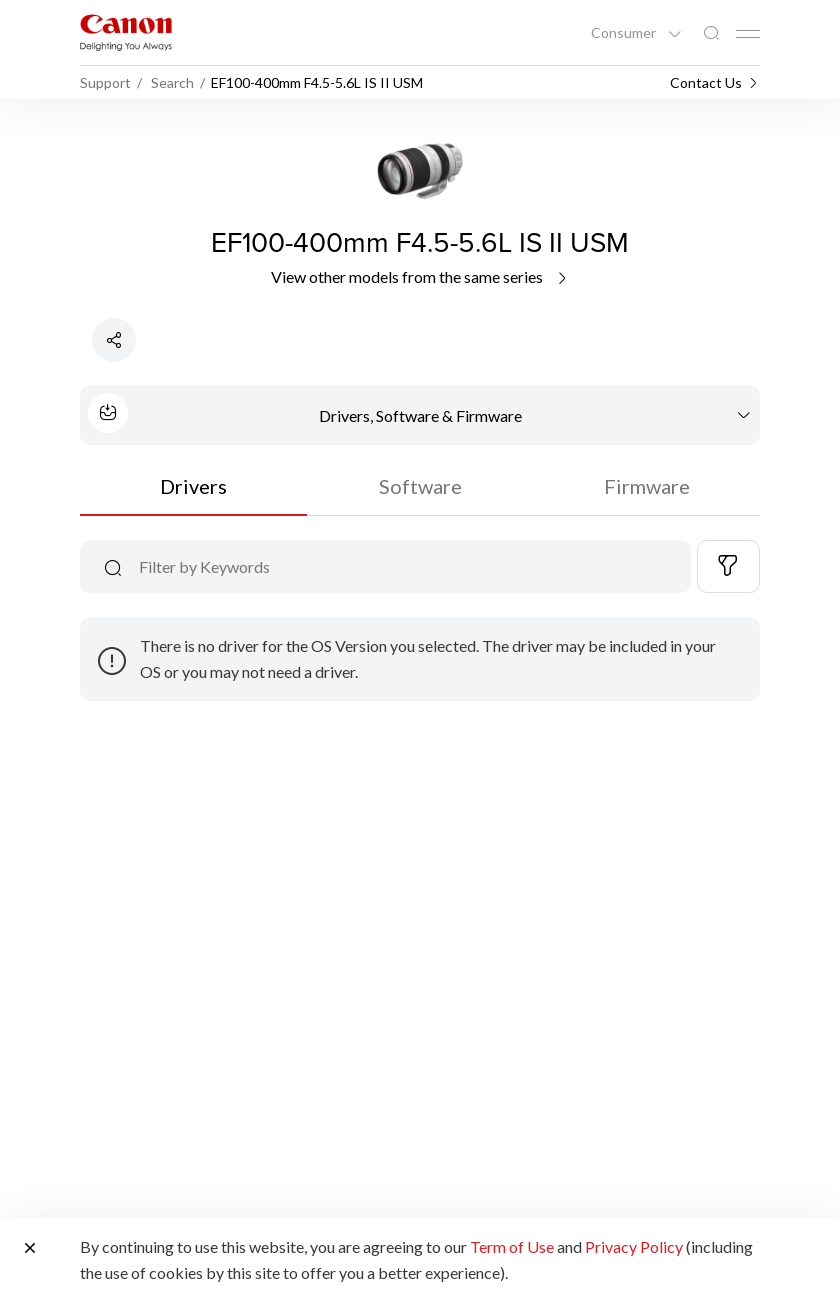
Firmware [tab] (647, 486)
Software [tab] (420, 486)
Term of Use (512, 1246)
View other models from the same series (420, 276)
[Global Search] (711, 33)
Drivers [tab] (193, 486)
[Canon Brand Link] (126, 32)
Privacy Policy (634, 1246)
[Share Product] (114, 340)
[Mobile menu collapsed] (748, 34)
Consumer (625, 33)
